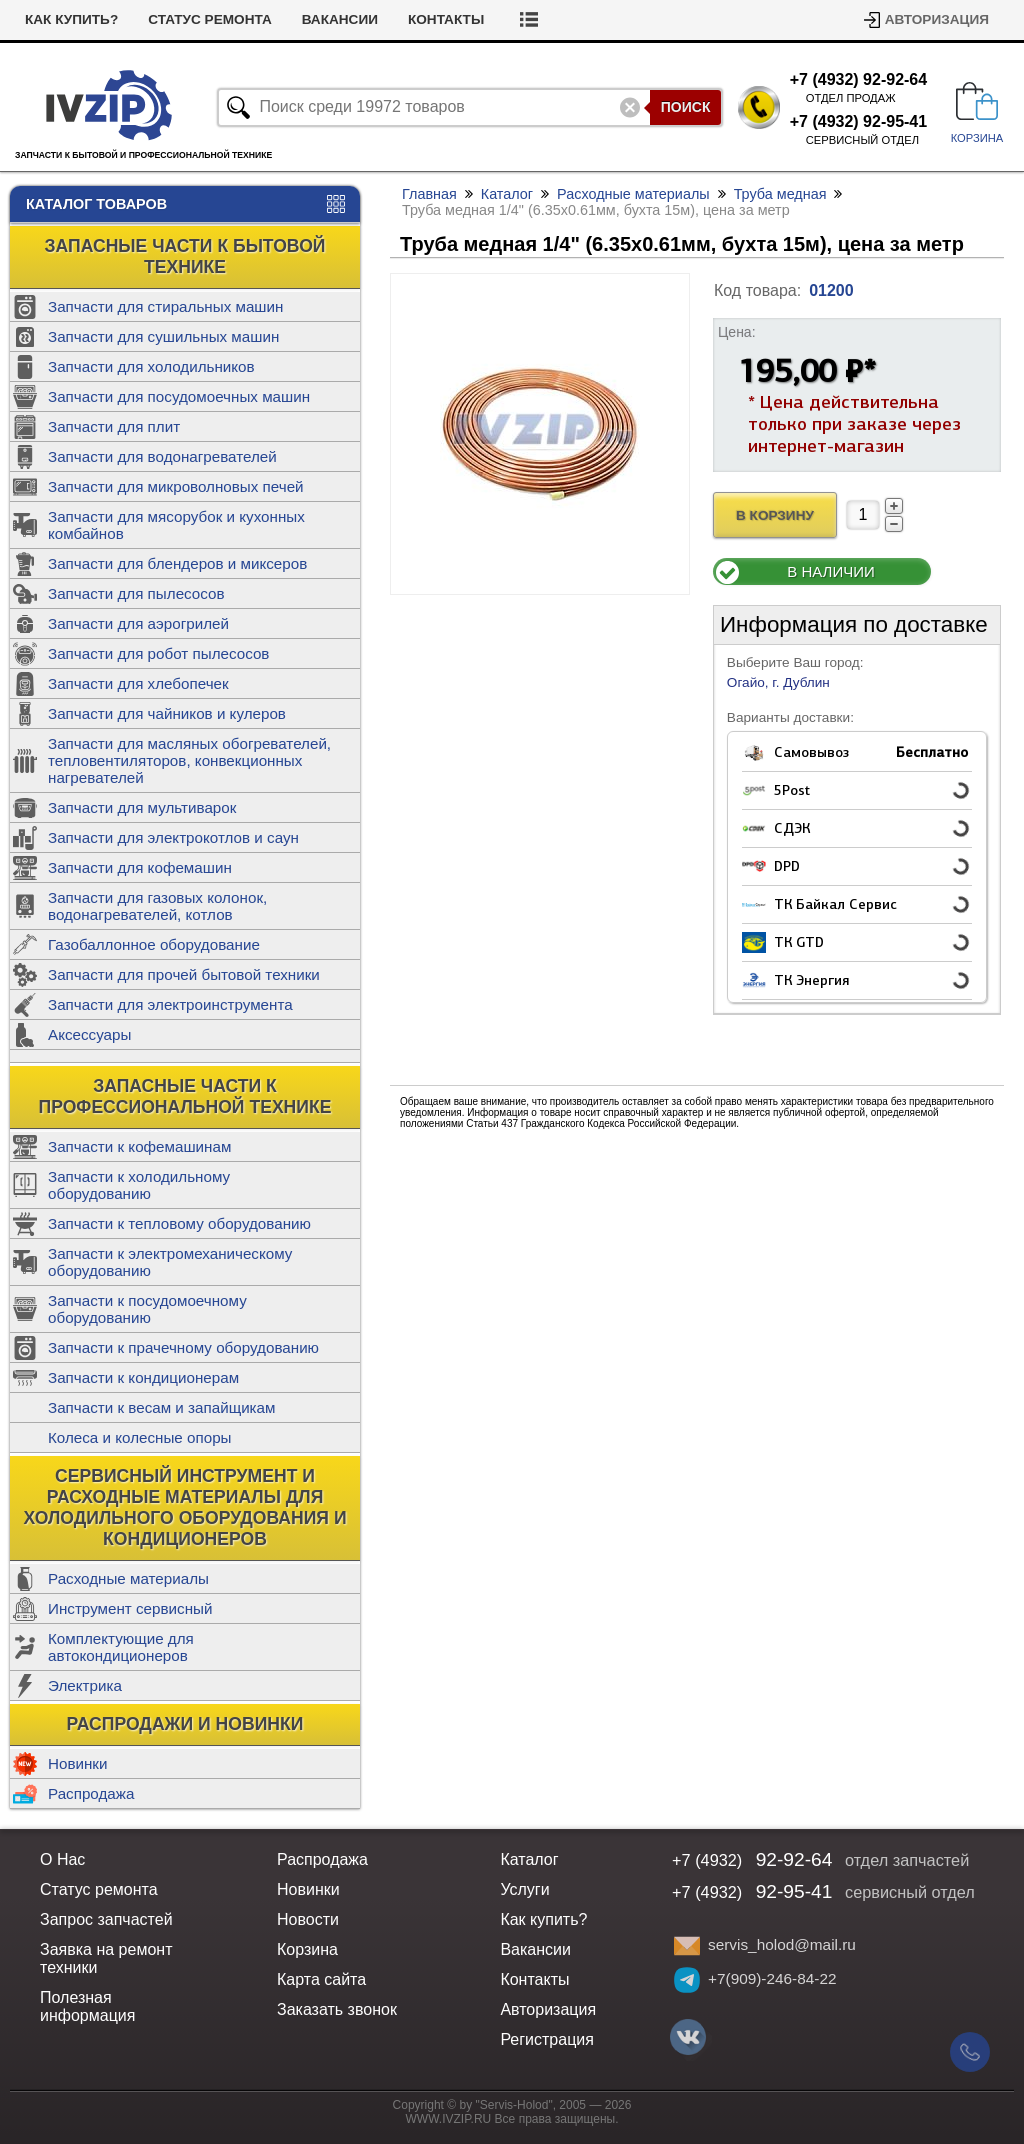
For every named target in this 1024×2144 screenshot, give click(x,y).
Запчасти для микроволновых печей (176, 486)
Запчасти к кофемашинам (139, 1146)
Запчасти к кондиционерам (143, 1377)
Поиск (686, 107)
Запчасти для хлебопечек (138, 683)
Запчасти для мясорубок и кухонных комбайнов (176, 525)
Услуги (524, 1889)
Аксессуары (89, 1034)
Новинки (77, 1763)
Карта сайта (321, 1979)
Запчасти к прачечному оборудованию (183, 1347)
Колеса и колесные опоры (140, 1437)
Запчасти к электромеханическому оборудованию (170, 1262)
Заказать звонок (337, 2009)
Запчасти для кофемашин (140, 867)
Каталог (507, 194)
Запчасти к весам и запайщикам (161, 1407)
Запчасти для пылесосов (136, 593)
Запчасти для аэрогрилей (138, 623)
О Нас (62, 1859)
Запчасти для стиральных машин (165, 306)
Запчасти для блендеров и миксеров (177, 563)
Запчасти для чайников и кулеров (167, 713)
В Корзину (775, 515)
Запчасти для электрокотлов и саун (173, 837)
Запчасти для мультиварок (142, 807)
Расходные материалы (128, 1578)
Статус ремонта (210, 19)
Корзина (307, 1949)
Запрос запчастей (106, 1919)
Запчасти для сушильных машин (163, 336)
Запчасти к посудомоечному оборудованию (147, 1309)
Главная (429, 194)
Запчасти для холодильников (151, 366)
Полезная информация (87, 2006)
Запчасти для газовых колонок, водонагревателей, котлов (157, 906)
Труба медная (780, 194)
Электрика (85, 1685)
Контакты (446, 19)
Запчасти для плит (114, 426)
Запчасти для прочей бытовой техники (184, 974)
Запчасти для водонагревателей (162, 456)
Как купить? (71, 19)
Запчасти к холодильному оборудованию (139, 1185)
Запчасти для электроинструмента (170, 1004)
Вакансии (340, 19)
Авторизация (937, 19)
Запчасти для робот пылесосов (158, 653)
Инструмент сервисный (130, 1608)
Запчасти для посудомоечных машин (179, 396)
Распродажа (91, 1793)
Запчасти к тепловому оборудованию (179, 1223)
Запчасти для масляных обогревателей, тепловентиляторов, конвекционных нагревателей (189, 760)
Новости (308, 1919)
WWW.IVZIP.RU (449, 2119)
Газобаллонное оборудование (154, 944)
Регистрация (547, 2039)
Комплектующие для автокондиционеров (121, 1647)
